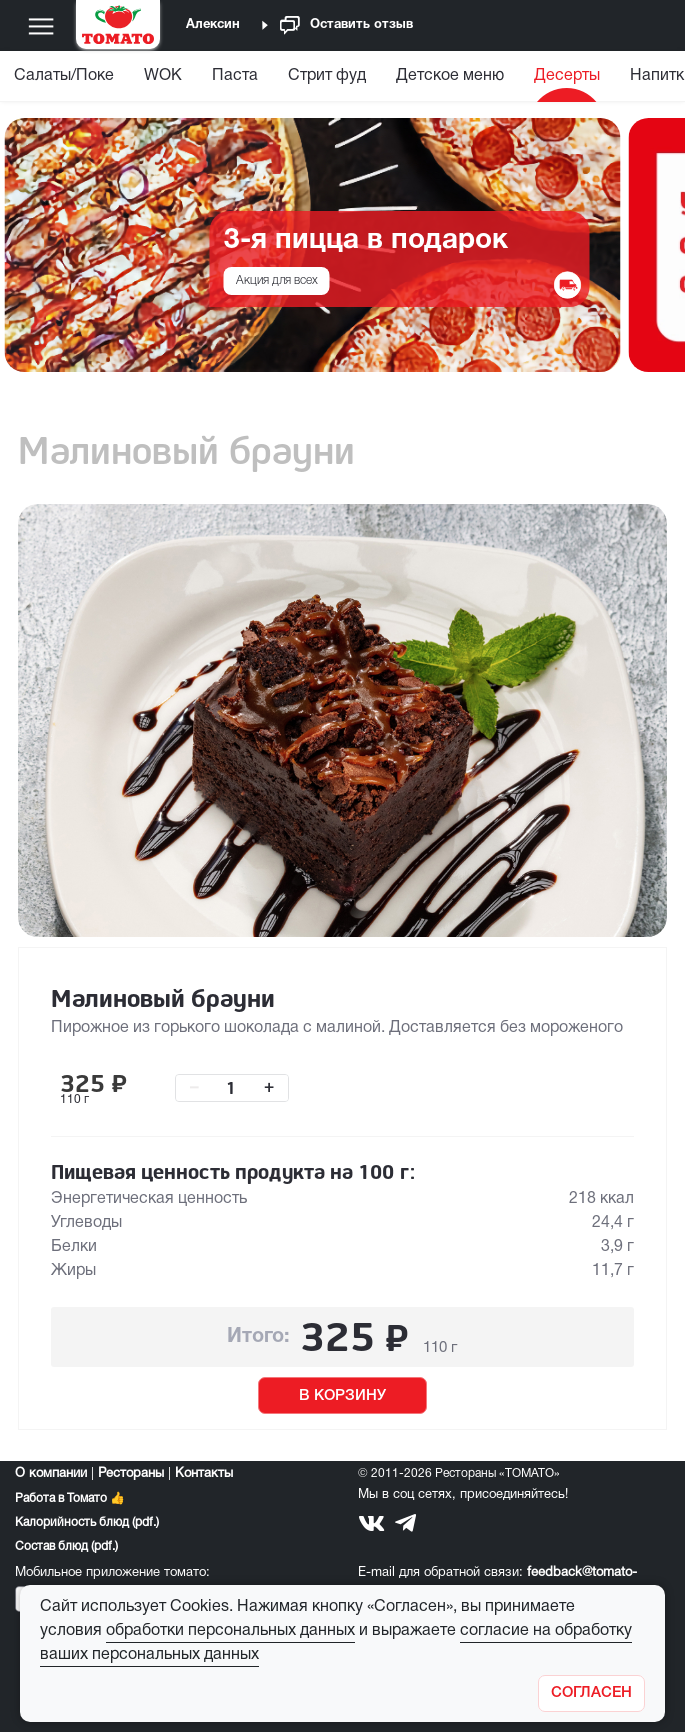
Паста (235, 76)
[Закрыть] (591, 1693)
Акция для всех (277, 280)
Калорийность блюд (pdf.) (87, 1522)
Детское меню (450, 76)
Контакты (204, 1474)
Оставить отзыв (346, 25)
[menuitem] (163, 80)
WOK (163, 76)
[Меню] (41, 26)
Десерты (567, 76)
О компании (51, 1474)
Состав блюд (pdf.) (66, 1546)
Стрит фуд (327, 76)
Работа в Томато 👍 (70, 1498)
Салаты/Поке (64, 76)
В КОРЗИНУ (342, 1396)
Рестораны (131, 1474)
